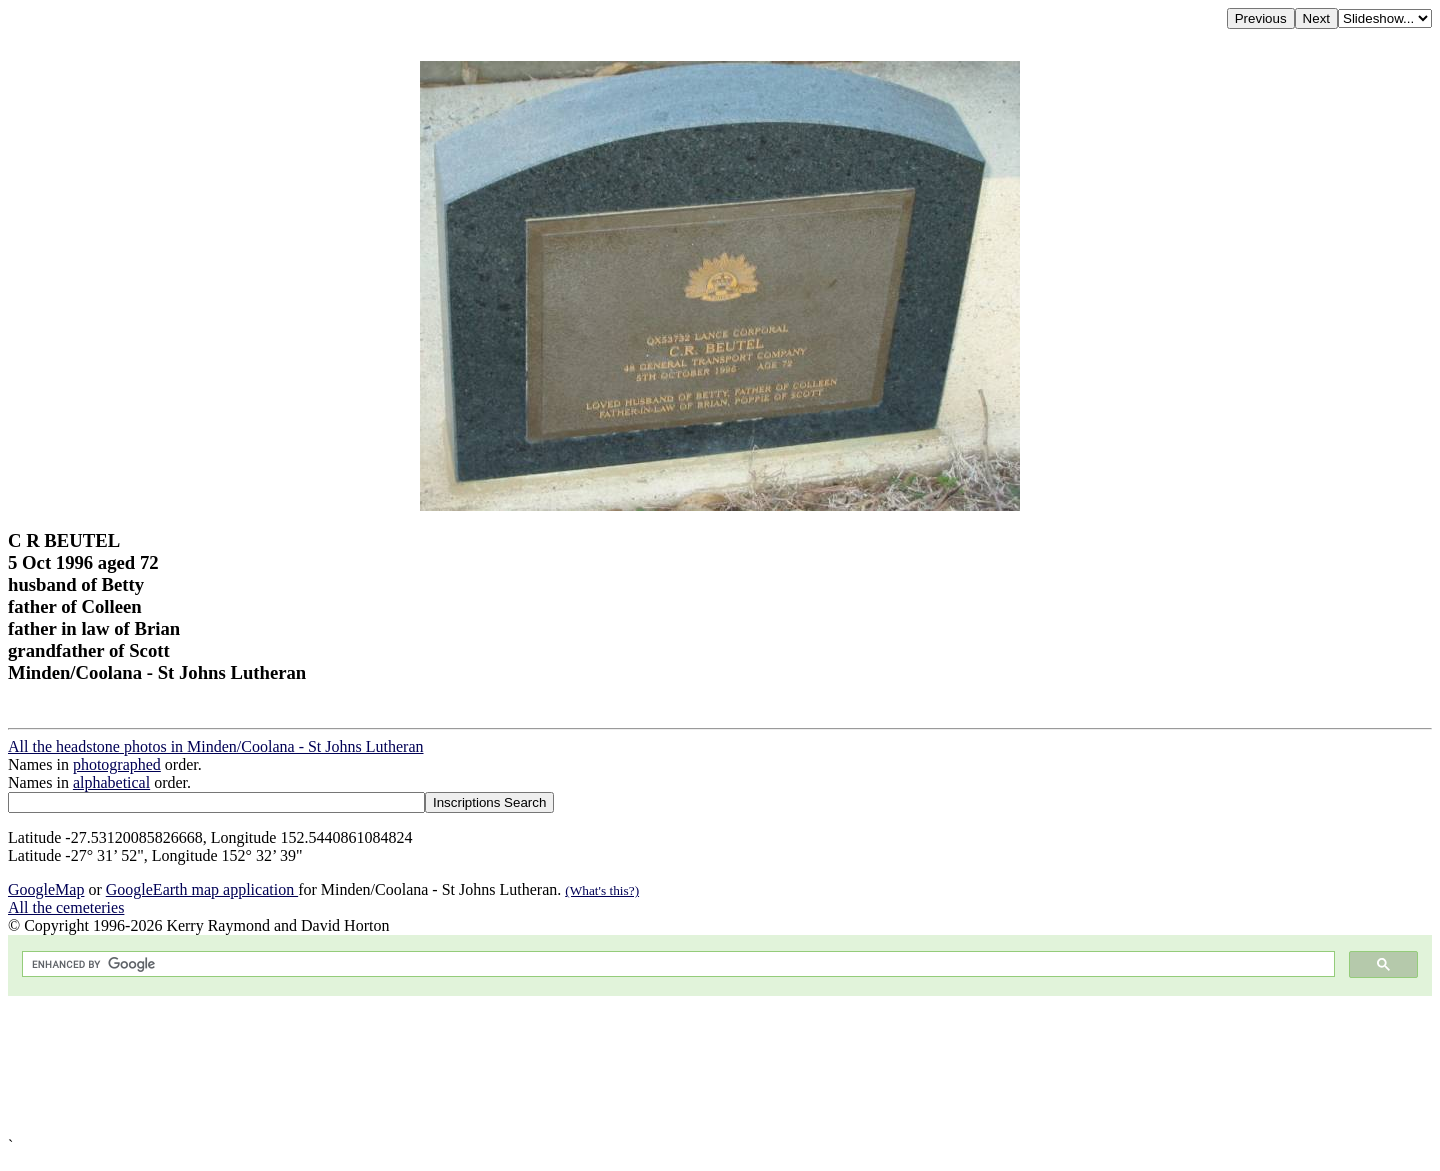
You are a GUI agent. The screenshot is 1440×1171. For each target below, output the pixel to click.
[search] (676, 964)
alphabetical (111, 782)
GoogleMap (46, 889)
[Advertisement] (608, 1066)
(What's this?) (602, 890)
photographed (117, 764)
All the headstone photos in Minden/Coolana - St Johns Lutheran (216, 746)
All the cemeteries (66, 907)
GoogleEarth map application (202, 889)
